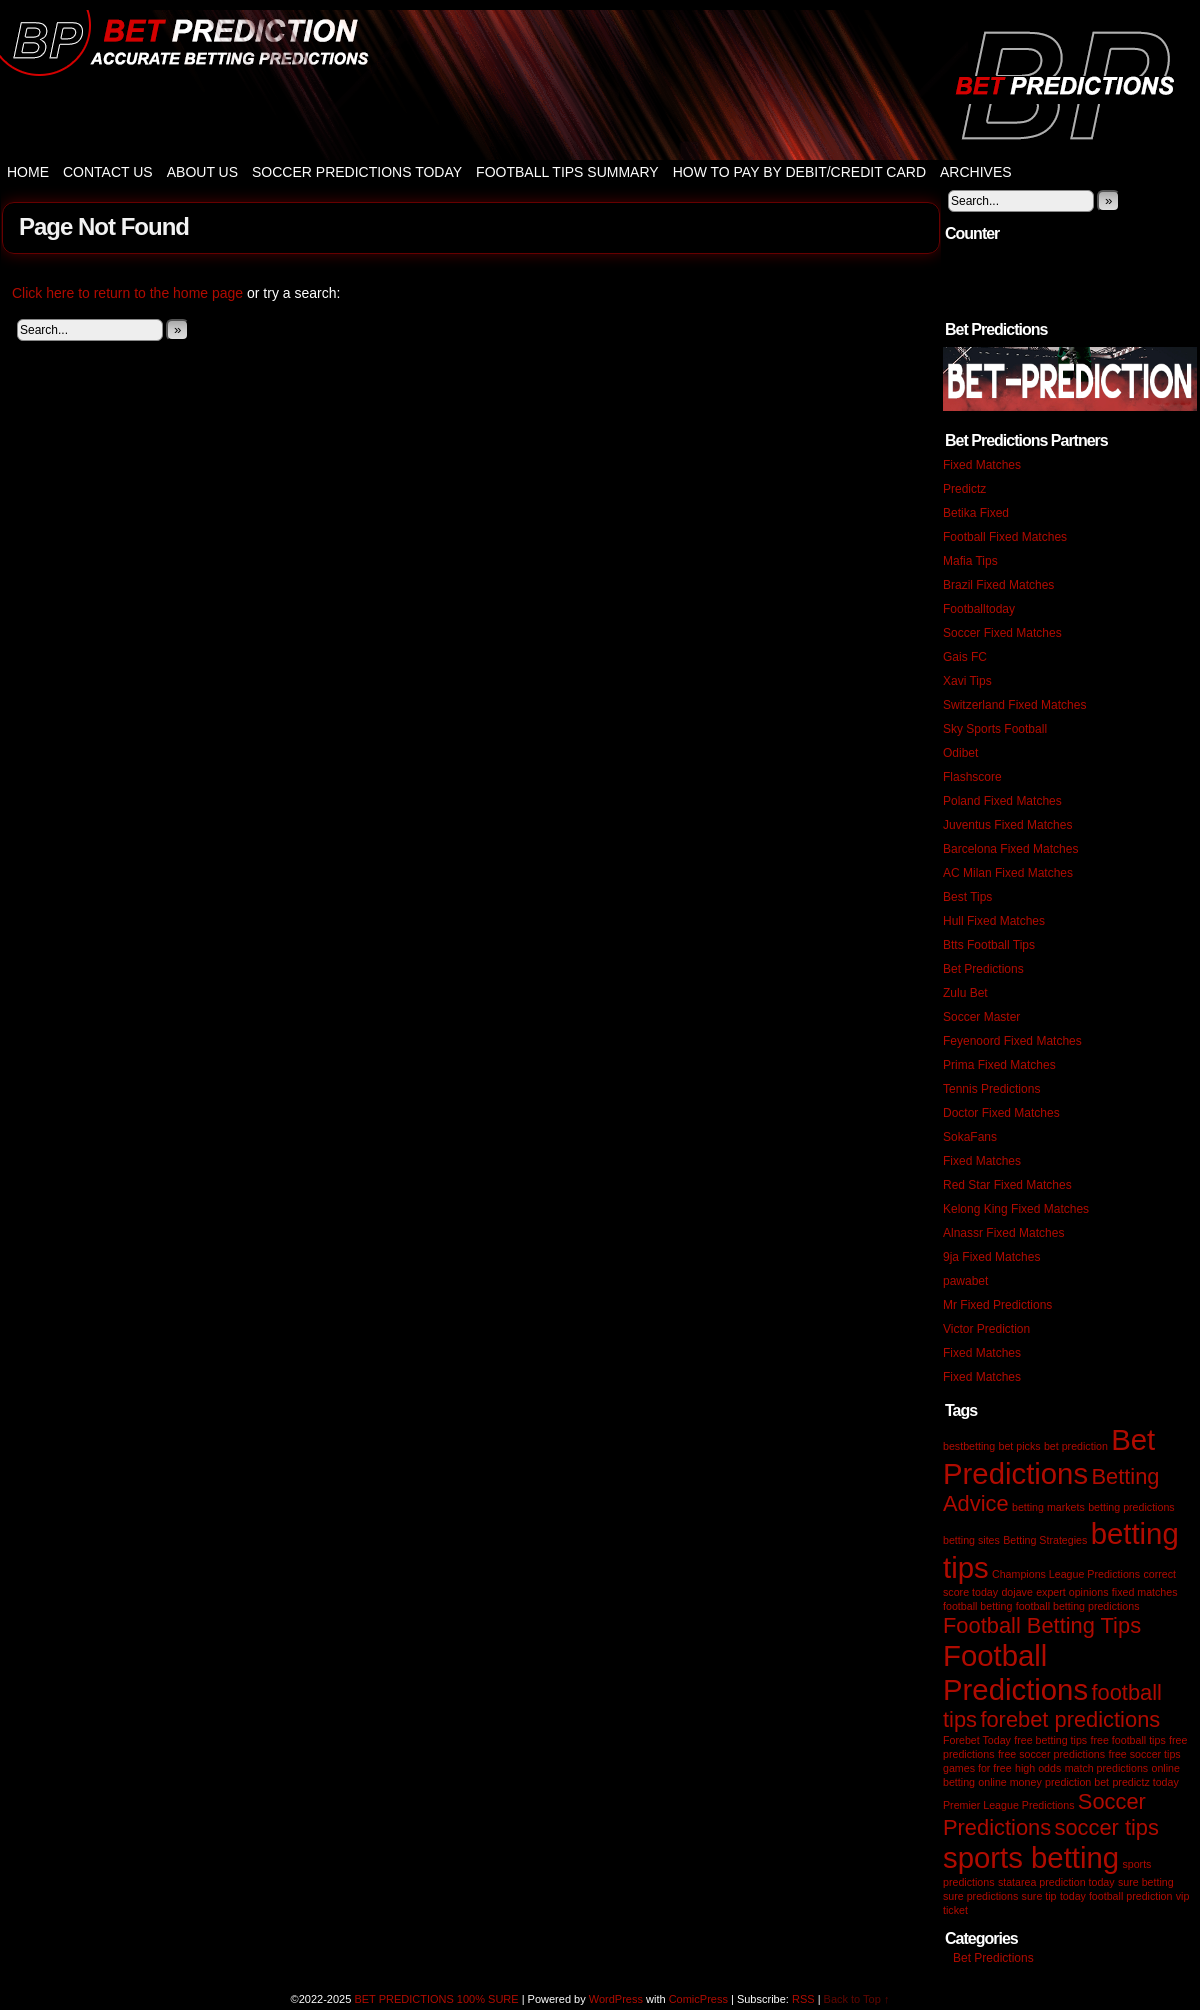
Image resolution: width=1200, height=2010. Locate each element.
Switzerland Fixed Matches (1014, 705)
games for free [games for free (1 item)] (977, 1768)
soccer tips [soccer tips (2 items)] (1106, 1827)
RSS (803, 1999)
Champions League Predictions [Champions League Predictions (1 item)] (1066, 1574)
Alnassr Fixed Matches (1003, 1233)
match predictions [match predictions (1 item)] (1107, 1768)
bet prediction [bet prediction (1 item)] (1076, 1446)
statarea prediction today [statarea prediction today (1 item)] (1056, 1882)
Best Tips (967, 897)
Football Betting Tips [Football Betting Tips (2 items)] (1042, 1625)
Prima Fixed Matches (999, 1065)
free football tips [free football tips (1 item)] (1128, 1740)
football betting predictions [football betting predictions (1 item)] (1078, 1606)
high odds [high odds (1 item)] (1038, 1768)
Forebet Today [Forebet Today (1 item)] (977, 1740)
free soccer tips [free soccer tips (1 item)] (1144, 1754)
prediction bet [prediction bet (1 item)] (1077, 1782)
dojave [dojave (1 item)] (1016, 1592)
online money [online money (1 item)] (1009, 1782)
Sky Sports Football (995, 729)
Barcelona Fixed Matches (1010, 849)
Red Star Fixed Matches (1007, 1185)
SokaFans (970, 1137)
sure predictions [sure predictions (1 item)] (980, 1896)
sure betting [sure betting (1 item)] (1146, 1882)
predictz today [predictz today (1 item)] (1145, 1782)
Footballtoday (979, 609)
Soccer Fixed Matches (1002, 633)
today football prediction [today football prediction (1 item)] (1116, 1896)
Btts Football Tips (989, 945)
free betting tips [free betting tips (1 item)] (1050, 1740)
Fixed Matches (982, 465)
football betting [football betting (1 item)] (977, 1606)
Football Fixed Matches (1005, 537)
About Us (202, 172)
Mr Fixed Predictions (997, 1305)
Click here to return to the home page (127, 293)
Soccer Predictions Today (357, 172)
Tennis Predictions (991, 1089)
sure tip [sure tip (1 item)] (1039, 1896)
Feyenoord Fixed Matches (1012, 1041)
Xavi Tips (967, 681)
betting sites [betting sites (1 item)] (971, 1540)
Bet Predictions (983, 969)
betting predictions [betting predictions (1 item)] (1131, 1507)
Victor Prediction (986, 1329)
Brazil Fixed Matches (998, 585)
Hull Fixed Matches (994, 921)
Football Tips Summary (567, 172)
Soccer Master (981, 1017)
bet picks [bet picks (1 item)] (1019, 1446)
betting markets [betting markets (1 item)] (1048, 1507)
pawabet (965, 1281)
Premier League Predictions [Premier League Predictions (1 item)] (1009, 1805)
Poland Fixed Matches (1002, 801)
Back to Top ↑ (857, 1999)
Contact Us (108, 172)
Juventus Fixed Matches (1007, 825)
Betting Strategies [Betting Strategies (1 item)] (1045, 1540)
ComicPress (698, 1999)
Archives (976, 172)
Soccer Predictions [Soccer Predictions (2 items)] (1044, 1814)
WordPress (616, 1999)
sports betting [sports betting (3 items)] (1031, 1857)
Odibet (960, 753)
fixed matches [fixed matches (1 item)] (1145, 1592)
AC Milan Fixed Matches (1008, 873)
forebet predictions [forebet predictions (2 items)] (1070, 1719)
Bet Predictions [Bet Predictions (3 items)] (1049, 1456)
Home (28, 172)
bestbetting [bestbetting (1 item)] (969, 1446)
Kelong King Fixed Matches (1016, 1209)
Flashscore (972, 777)
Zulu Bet (965, 993)
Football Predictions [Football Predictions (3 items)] (1015, 1672)
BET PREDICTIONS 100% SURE (600, 85)
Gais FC (965, 657)
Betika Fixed (976, 513)
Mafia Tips (970, 561)
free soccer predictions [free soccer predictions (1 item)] (1051, 1754)
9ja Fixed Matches (991, 1257)
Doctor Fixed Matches (1001, 1113)
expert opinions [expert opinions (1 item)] (1072, 1592)
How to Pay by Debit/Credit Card (799, 172)
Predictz (964, 489)
